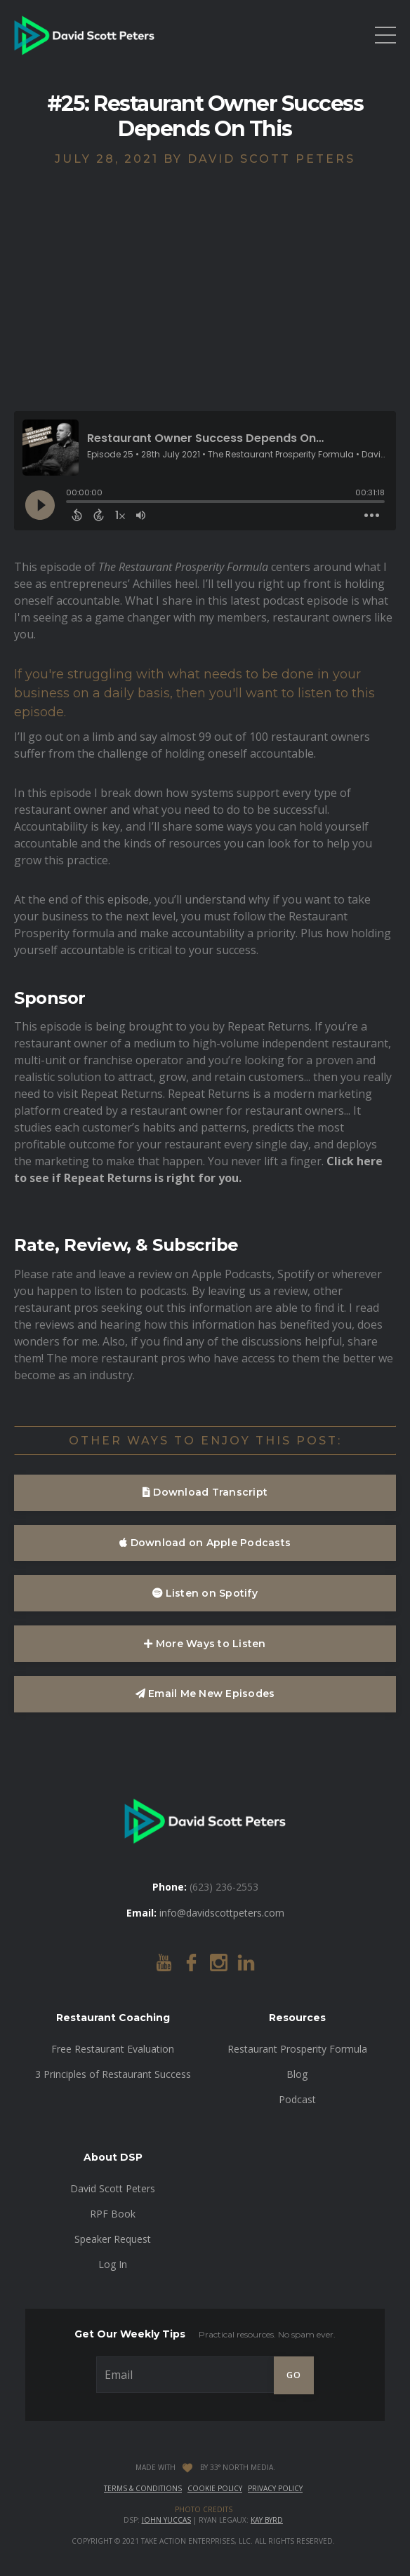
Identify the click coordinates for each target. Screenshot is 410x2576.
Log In (112, 2264)
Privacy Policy (275, 2488)
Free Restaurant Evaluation (112, 2048)
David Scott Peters (112, 2188)
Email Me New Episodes (205, 1693)
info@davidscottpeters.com (221, 1912)
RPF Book (112, 2213)
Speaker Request (112, 2239)
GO (293, 2375)
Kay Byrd (267, 2520)
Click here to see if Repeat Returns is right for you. (198, 1169)
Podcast (297, 2099)
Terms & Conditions (143, 2488)
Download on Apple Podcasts (205, 1542)
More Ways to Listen (204, 1643)
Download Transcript (205, 1492)
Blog (297, 2074)
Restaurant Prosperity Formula (297, 2048)
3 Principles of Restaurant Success (113, 2074)
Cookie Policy (214, 2488)
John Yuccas (166, 2520)
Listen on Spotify (205, 1593)
